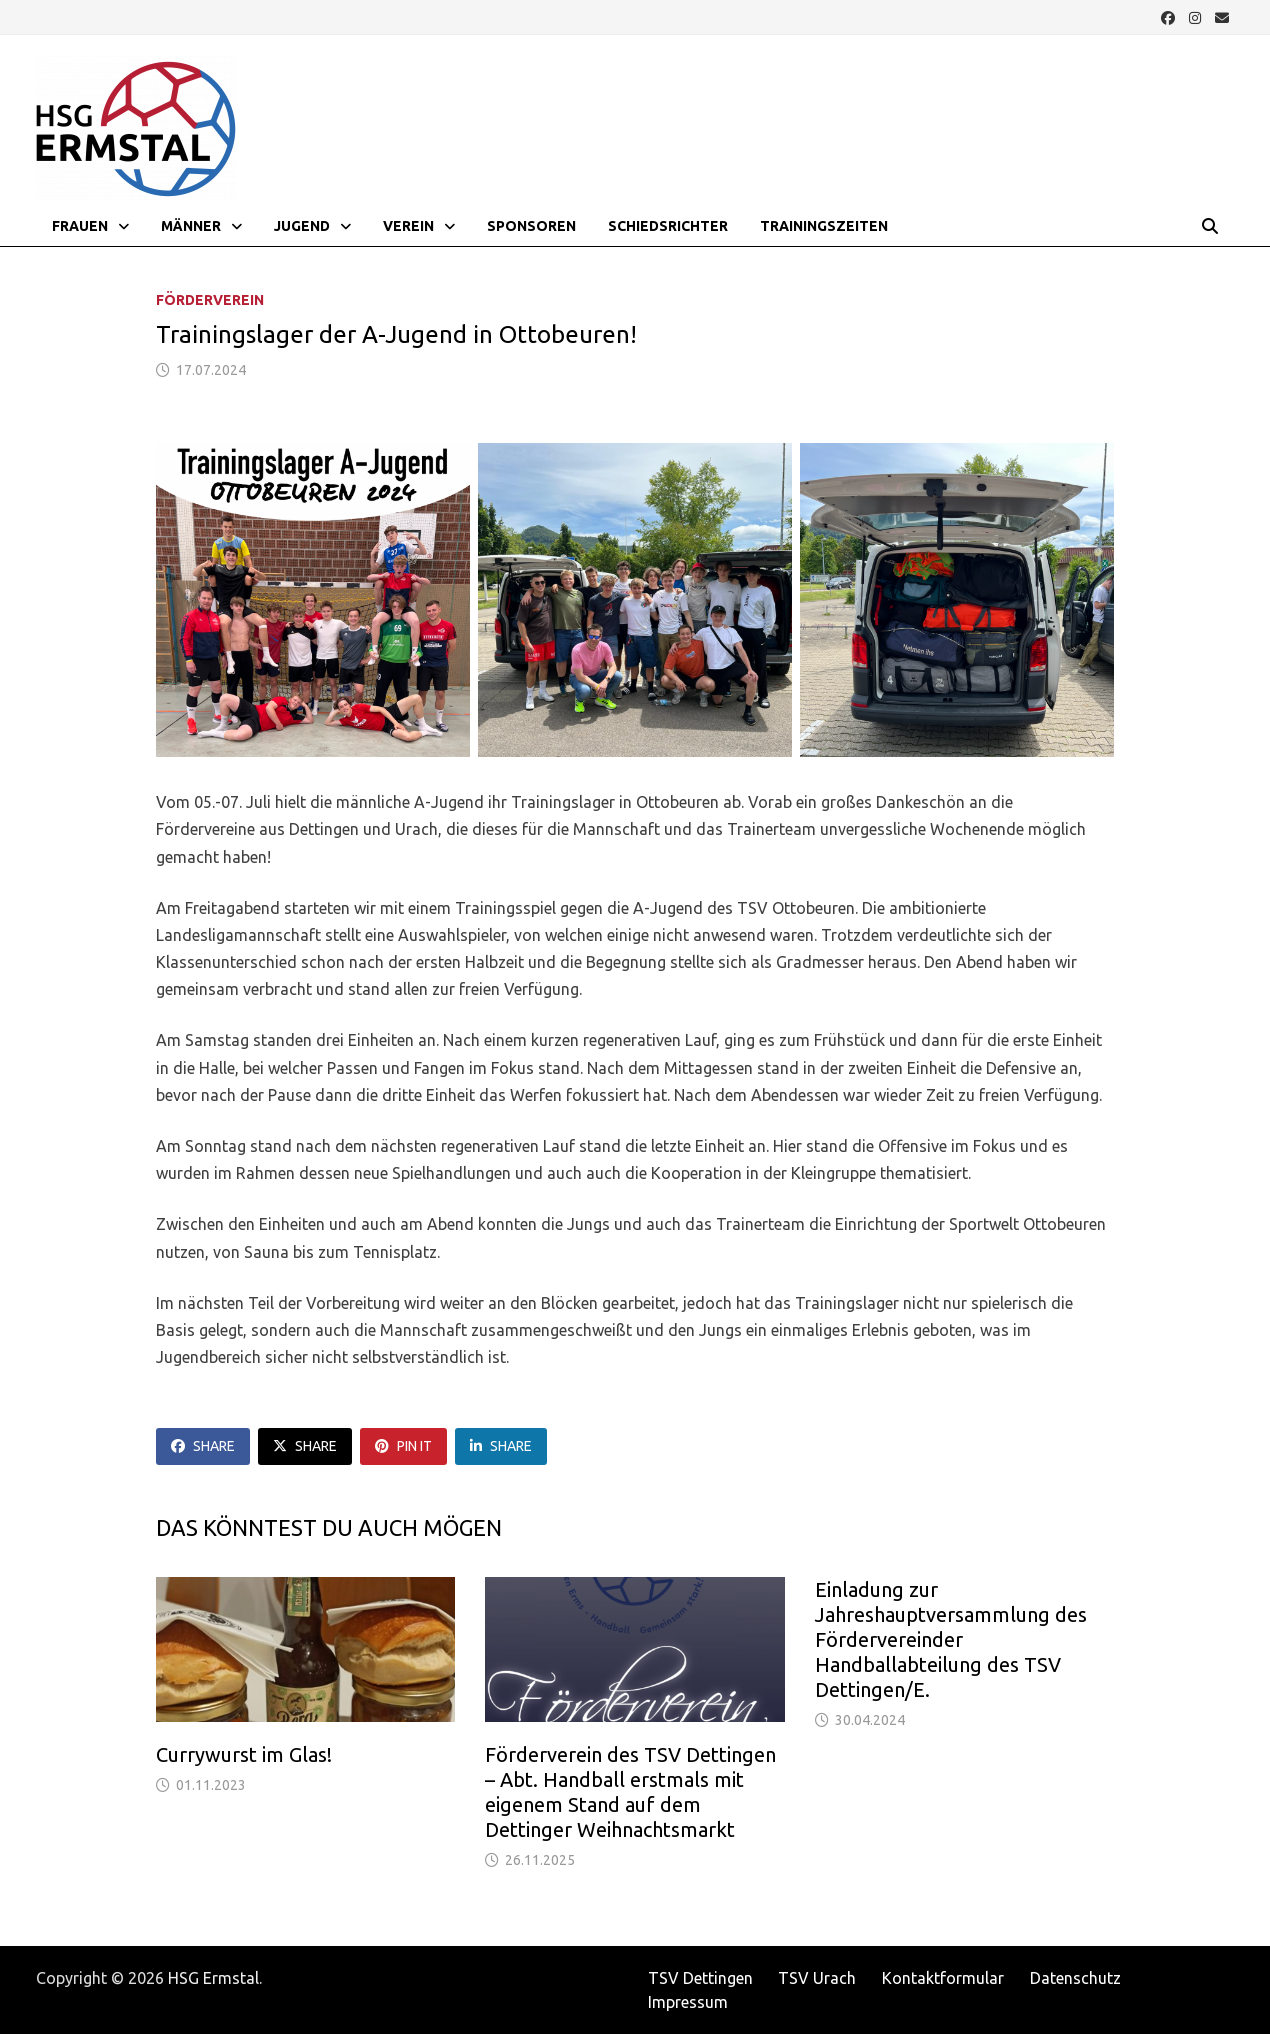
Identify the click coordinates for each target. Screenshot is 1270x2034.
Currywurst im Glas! (244, 1754)
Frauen (80, 226)
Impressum (688, 2002)
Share (203, 1446)
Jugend (302, 226)
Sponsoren (531, 226)
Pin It (403, 1446)
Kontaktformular (943, 1978)
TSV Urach (817, 1978)
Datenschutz (1075, 1978)
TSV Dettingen (700, 1978)
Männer (191, 226)
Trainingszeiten (824, 226)
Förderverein (210, 300)
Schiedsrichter (668, 226)
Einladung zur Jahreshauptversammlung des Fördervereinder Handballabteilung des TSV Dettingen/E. (951, 1639)
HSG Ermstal (213, 1978)
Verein (408, 226)
